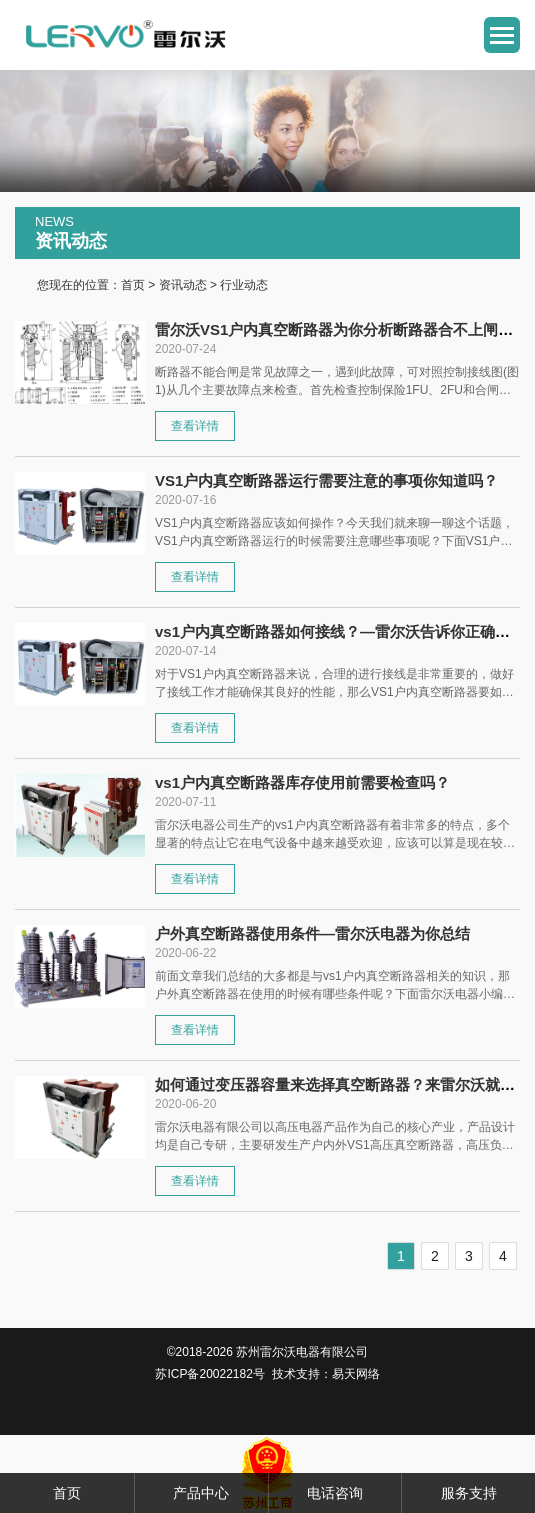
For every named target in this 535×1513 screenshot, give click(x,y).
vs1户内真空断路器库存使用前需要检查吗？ (302, 782)
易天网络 (356, 1374)
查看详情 (195, 426)
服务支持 (469, 1493)
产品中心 (201, 1493)
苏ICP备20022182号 (209, 1374)
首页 (133, 285)
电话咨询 (335, 1493)
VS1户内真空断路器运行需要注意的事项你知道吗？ (326, 480)
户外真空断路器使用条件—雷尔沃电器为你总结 (312, 933)
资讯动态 (183, 285)
